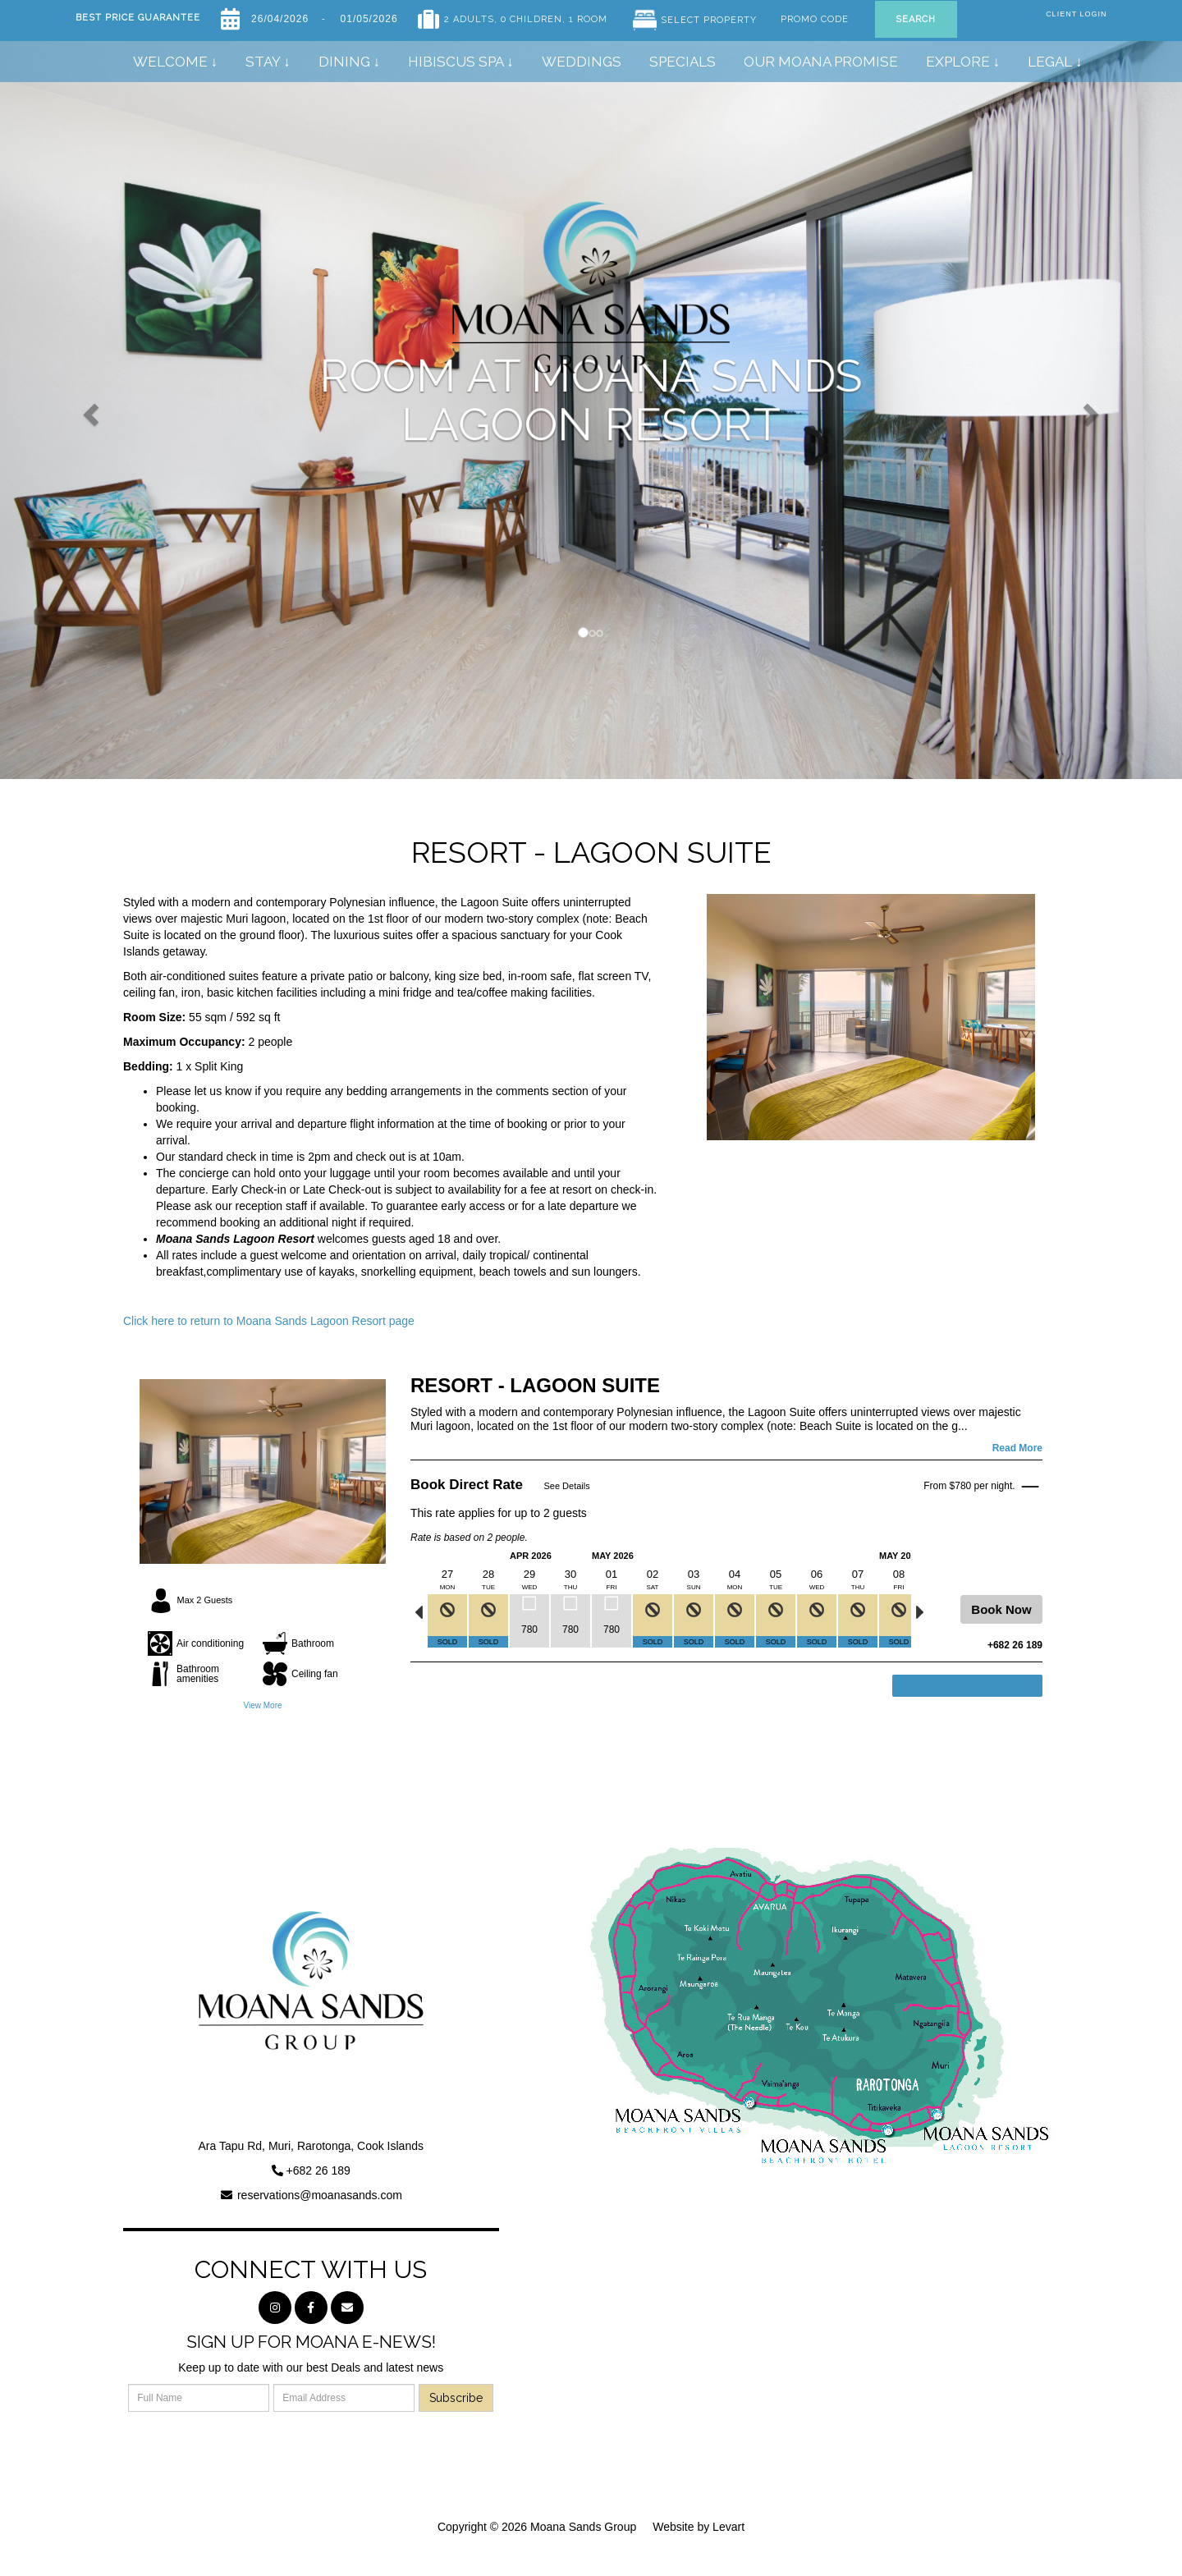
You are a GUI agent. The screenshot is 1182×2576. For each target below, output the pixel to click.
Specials (682, 61)
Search (916, 19)
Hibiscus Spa (455, 61)
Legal (1050, 61)
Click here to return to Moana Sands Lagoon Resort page (269, 1320)
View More (262, 1705)
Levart (728, 2526)
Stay (262, 61)
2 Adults (469, 15)
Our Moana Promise (821, 61)
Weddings (581, 61)
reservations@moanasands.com (319, 2195)
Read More (1017, 1448)
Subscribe (456, 2397)
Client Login (1076, 14)
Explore (958, 61)
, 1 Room (584, 15)
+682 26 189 (318, 2170)
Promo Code (815, 15)
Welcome (170, 61)
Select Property (709, 20)
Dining (345, 61)
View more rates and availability (967, 1685)
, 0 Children (528, 15)
